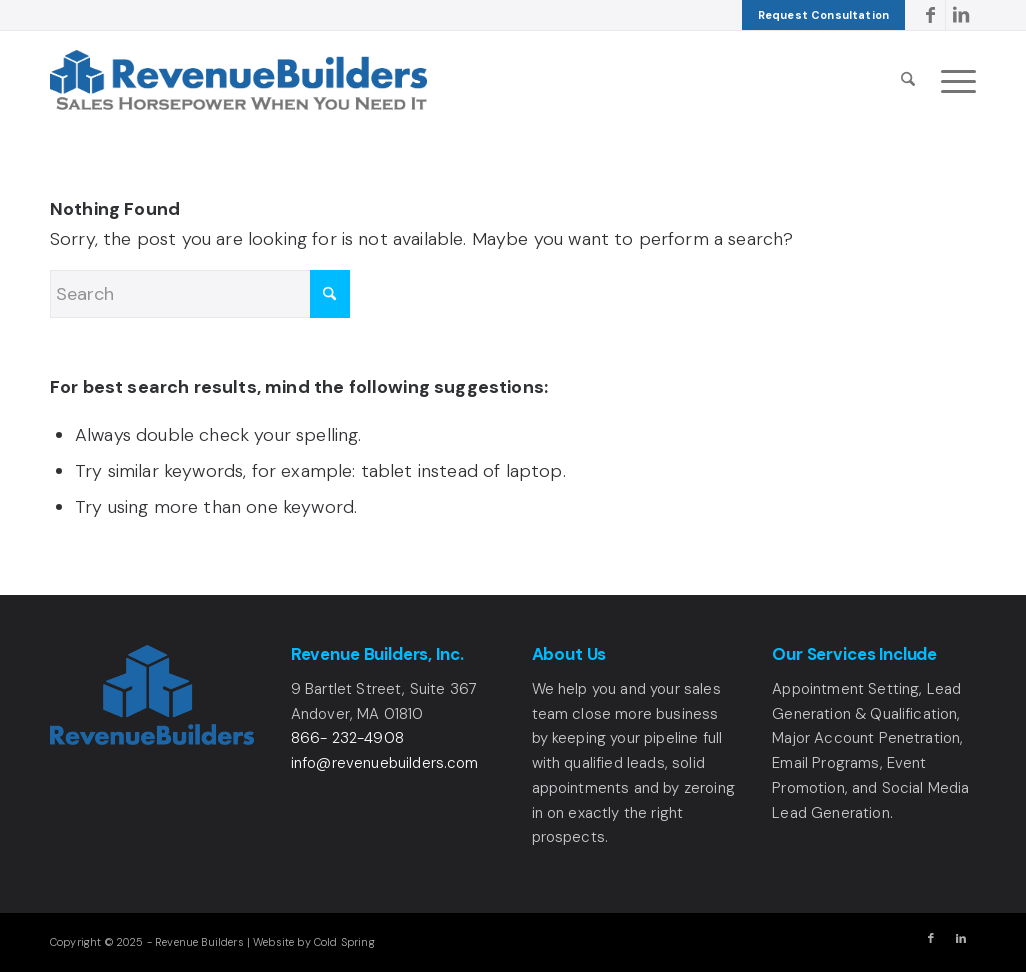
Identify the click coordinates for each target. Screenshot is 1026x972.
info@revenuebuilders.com (385, 763)
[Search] (908, 80)
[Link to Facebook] (930, 15)
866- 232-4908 (347, 738)
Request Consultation (823, 15)
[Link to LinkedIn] (961, 15)
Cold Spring (344, 942)
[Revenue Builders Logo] (238, 80)
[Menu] (952, 80)
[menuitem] (823, 15)
